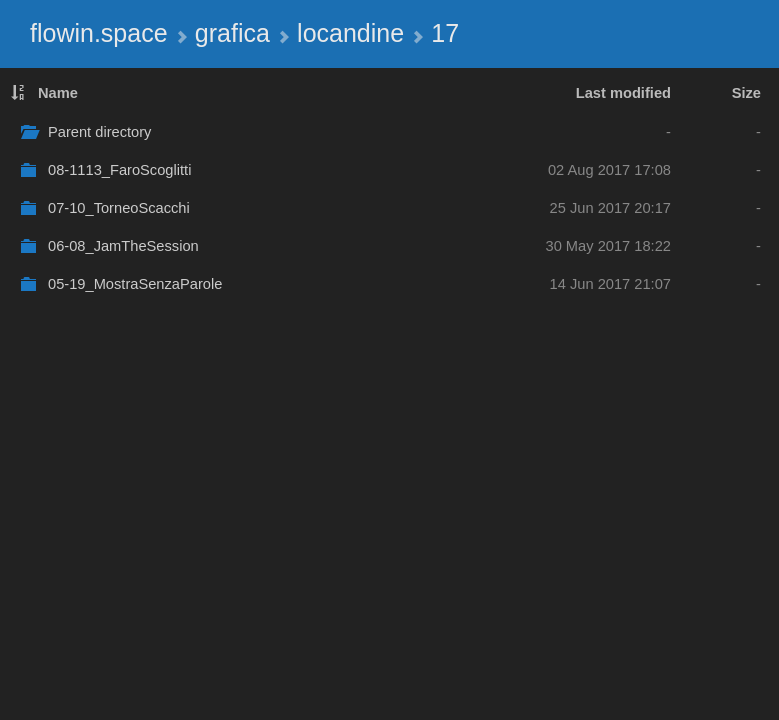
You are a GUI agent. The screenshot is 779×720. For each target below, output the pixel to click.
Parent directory (99, 132)
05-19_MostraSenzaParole (135, 284)
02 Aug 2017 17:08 (609, 170)
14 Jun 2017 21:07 (610, 284)
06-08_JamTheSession (123, 246)
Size (746, 93)
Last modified (623, 93)
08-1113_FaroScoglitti (119, 170)
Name (58, 93)
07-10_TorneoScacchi (119, 208)
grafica (232, 33)
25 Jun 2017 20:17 (610, 208)
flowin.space (99, 33)
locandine (350, 33)
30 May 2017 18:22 (609, 246)
